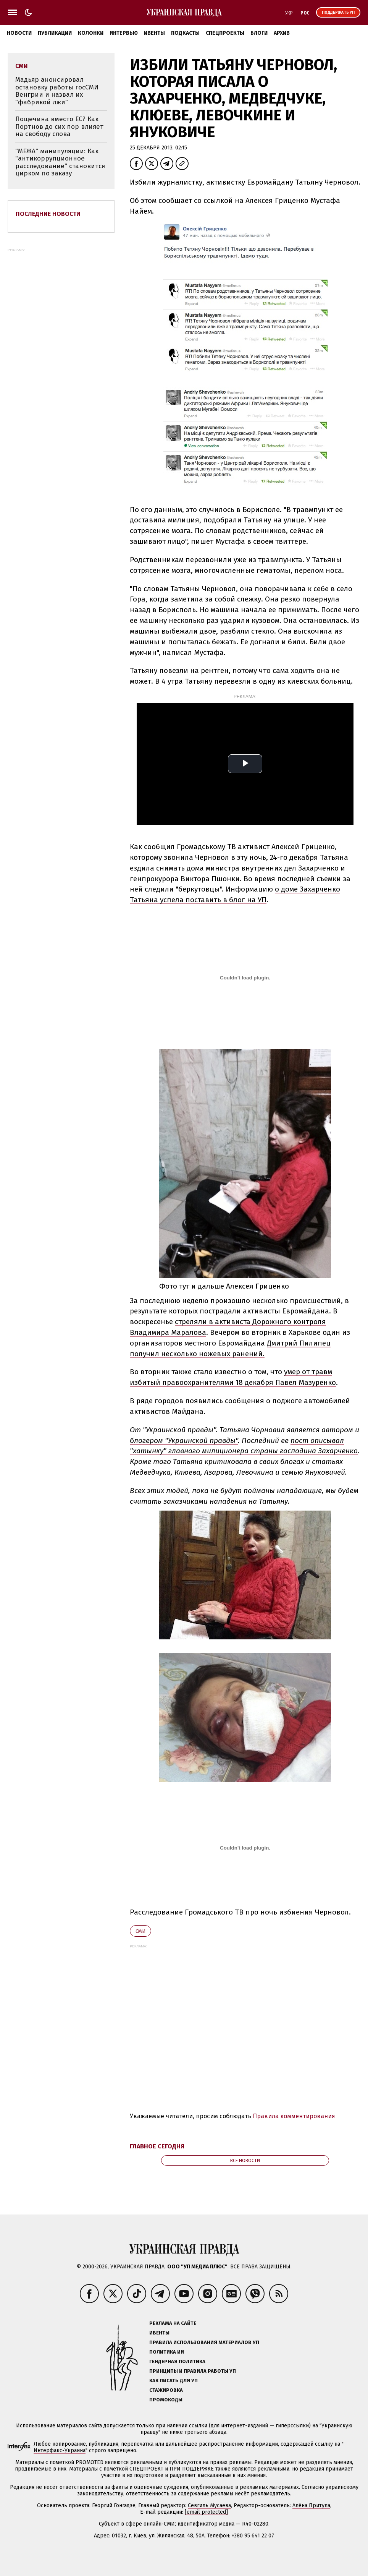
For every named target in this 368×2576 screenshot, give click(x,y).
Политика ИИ (166, 2352)
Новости (19, 33)
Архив (282, 33)
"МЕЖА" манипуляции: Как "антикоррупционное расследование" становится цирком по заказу (60, 162)
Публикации (55, 33)
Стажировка (166, 2390)
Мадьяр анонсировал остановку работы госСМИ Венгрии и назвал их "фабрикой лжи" (56, 91)
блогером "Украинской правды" (184, 1440)
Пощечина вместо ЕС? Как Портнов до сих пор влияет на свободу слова (59, 126)
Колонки (90, 33)
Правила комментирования (294, 2116)
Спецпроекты (225, 33)
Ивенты (154, 33)
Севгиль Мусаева (209, 2505)
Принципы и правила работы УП (192, 2371)
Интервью (124, 33)
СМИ (140, 1931)
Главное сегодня (157, 2146)
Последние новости (48, 213)
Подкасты (185, 33)
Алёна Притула (311, 2505)
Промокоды (165, 2400)
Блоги (259, 33)
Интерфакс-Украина (60, 2450)
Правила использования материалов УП (204, 2342)
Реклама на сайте (172, 2323)
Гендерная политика (177, 2361)
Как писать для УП (173, 2380)
